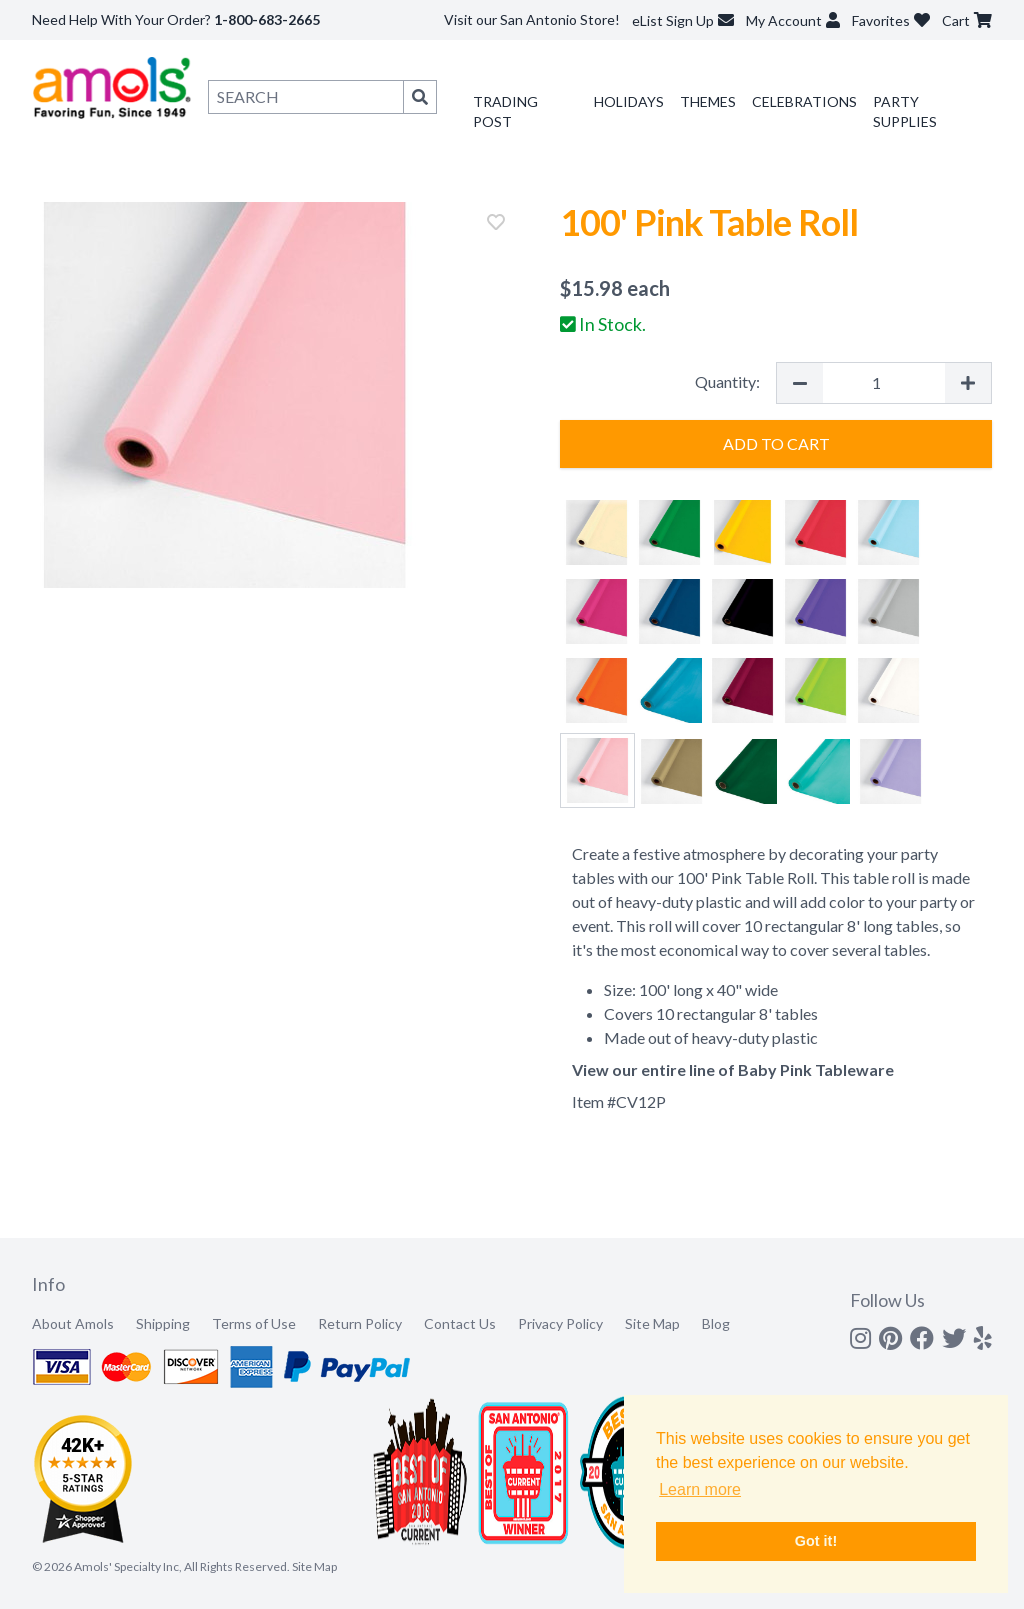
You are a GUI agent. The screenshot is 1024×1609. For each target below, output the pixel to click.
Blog (716, 1323)
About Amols (73, 1323)
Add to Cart (776, 443)
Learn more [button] (700, 1489)
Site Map (652, 1323)
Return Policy (360, 1323)
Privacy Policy (560, 1323)
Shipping (163, 1323)
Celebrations (804, 101)
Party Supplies (905, 111)
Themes (708, 101)
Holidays (629, 101)
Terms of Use (254, 1323)
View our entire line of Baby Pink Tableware (733, 1069)
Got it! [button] (816, 1541)
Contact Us (460, 1323)
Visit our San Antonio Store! (532, 19)
